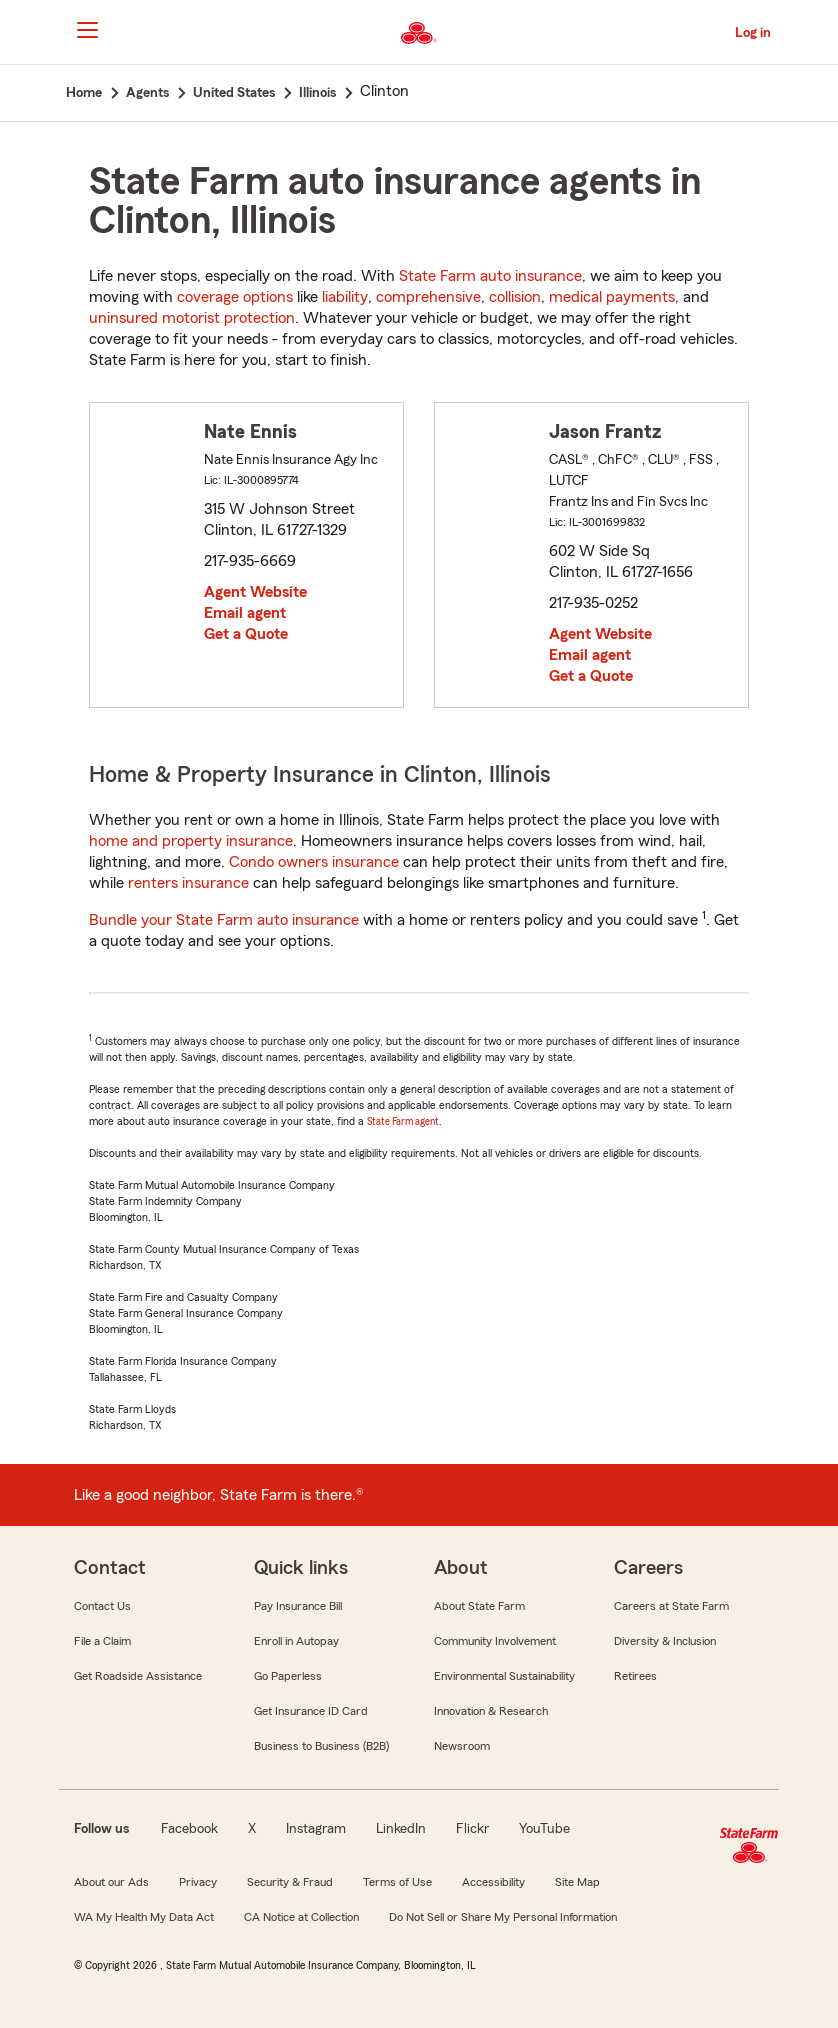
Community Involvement (495, 1641)
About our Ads (111, 1882)
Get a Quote (246, 634)
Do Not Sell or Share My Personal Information (503, 1917)
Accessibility (493, 1882)
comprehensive (428, 297)
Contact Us (102, 1606)
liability (345, 297)
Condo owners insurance (314, 862)
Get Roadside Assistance (138, 1676)
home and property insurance (191, 841)
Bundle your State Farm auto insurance (224, 920)
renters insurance (188, 883)
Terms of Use (397, 1882)
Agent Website (255, 592)
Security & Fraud (290, 1882)
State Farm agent (403, 1121)
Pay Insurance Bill (298, 1606)
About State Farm (479, 1606)
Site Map (577, 1882)
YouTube (544, 1829)
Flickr (472, 1829)
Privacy (198, 1882)
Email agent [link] (245, 613)
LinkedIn (401, 1829)
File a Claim (102, 1641)
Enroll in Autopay (296, 1641)
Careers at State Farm (671, 1606)
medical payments (612, 297)
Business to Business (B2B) (321, 1746)
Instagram (316, 1829)
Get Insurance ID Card (311, 1711)
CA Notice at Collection (301, 1917)
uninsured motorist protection (192, 318)
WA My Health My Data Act (144, 1917)
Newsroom (462, 1746)
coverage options (235, 297)
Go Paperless (288, 1676)
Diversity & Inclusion (665, 1641)
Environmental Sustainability (504, 1676)
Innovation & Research (491, 1711)
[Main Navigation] (87, 30)
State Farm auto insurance (490, 276)
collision (515, 297)
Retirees (635, 1676)
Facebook (189, 1829)
